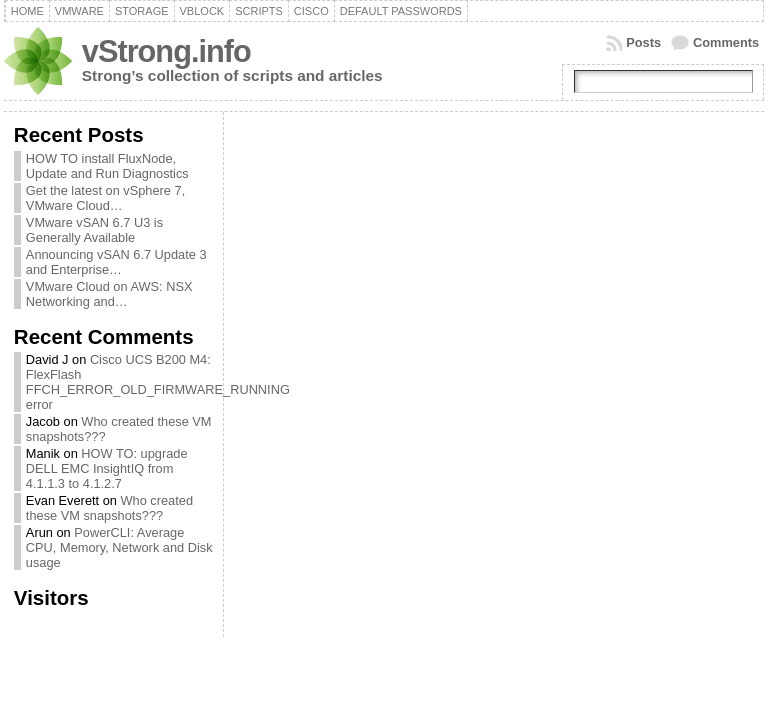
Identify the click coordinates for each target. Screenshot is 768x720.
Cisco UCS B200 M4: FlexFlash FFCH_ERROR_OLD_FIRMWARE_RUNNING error (158, 382)
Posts (643, 42)
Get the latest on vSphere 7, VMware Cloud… (105, 198)
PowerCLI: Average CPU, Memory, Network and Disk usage (119, 547)
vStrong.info (166, 51)
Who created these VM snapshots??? (109, 508)
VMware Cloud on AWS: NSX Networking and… (109, 294)
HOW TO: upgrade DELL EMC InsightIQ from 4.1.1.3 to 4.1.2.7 (107, 468)
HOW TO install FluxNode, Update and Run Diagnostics (107, 166)
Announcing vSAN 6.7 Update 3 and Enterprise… (116, 262)
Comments (726, 42)
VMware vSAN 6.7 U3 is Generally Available (94, 230)
